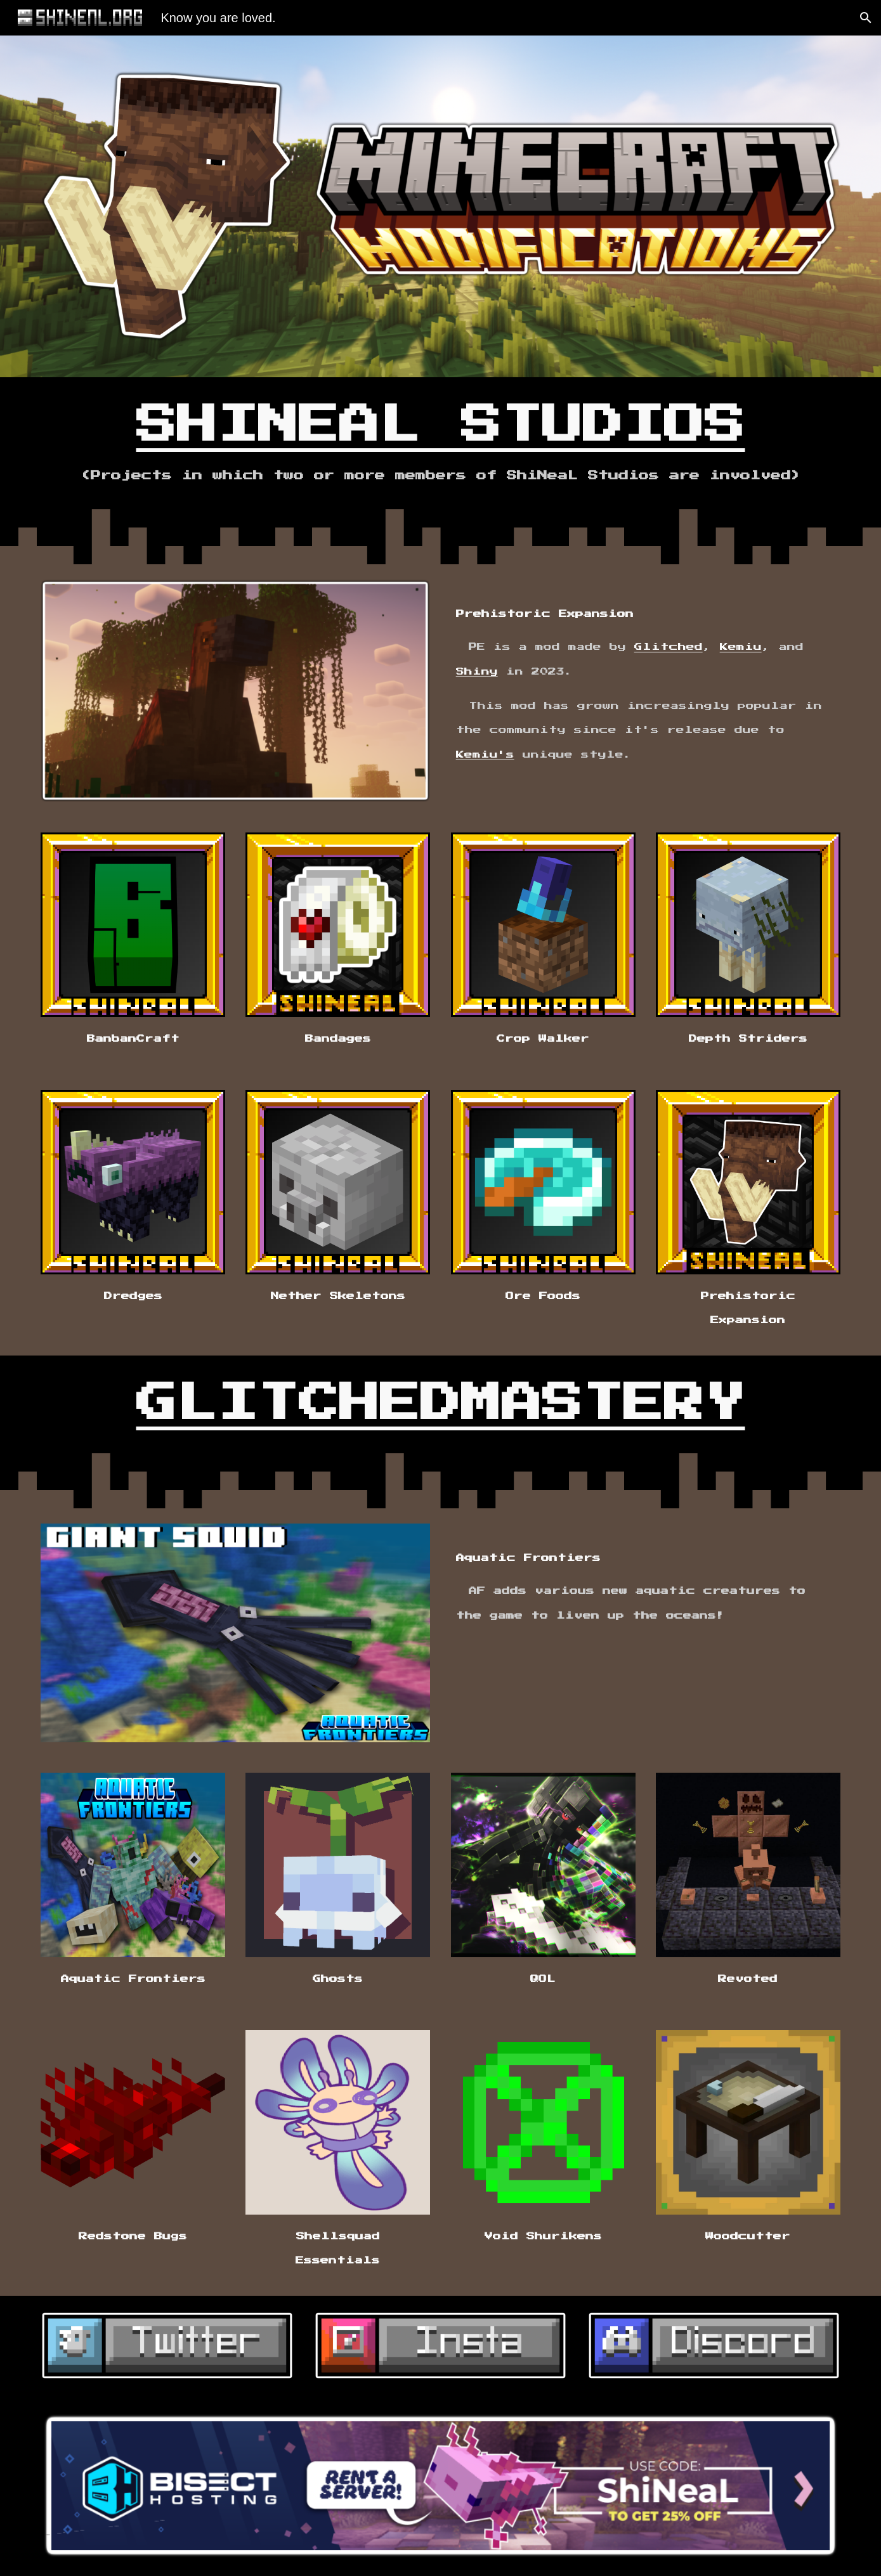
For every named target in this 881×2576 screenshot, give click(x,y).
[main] (440, 442)
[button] (866, 18)
